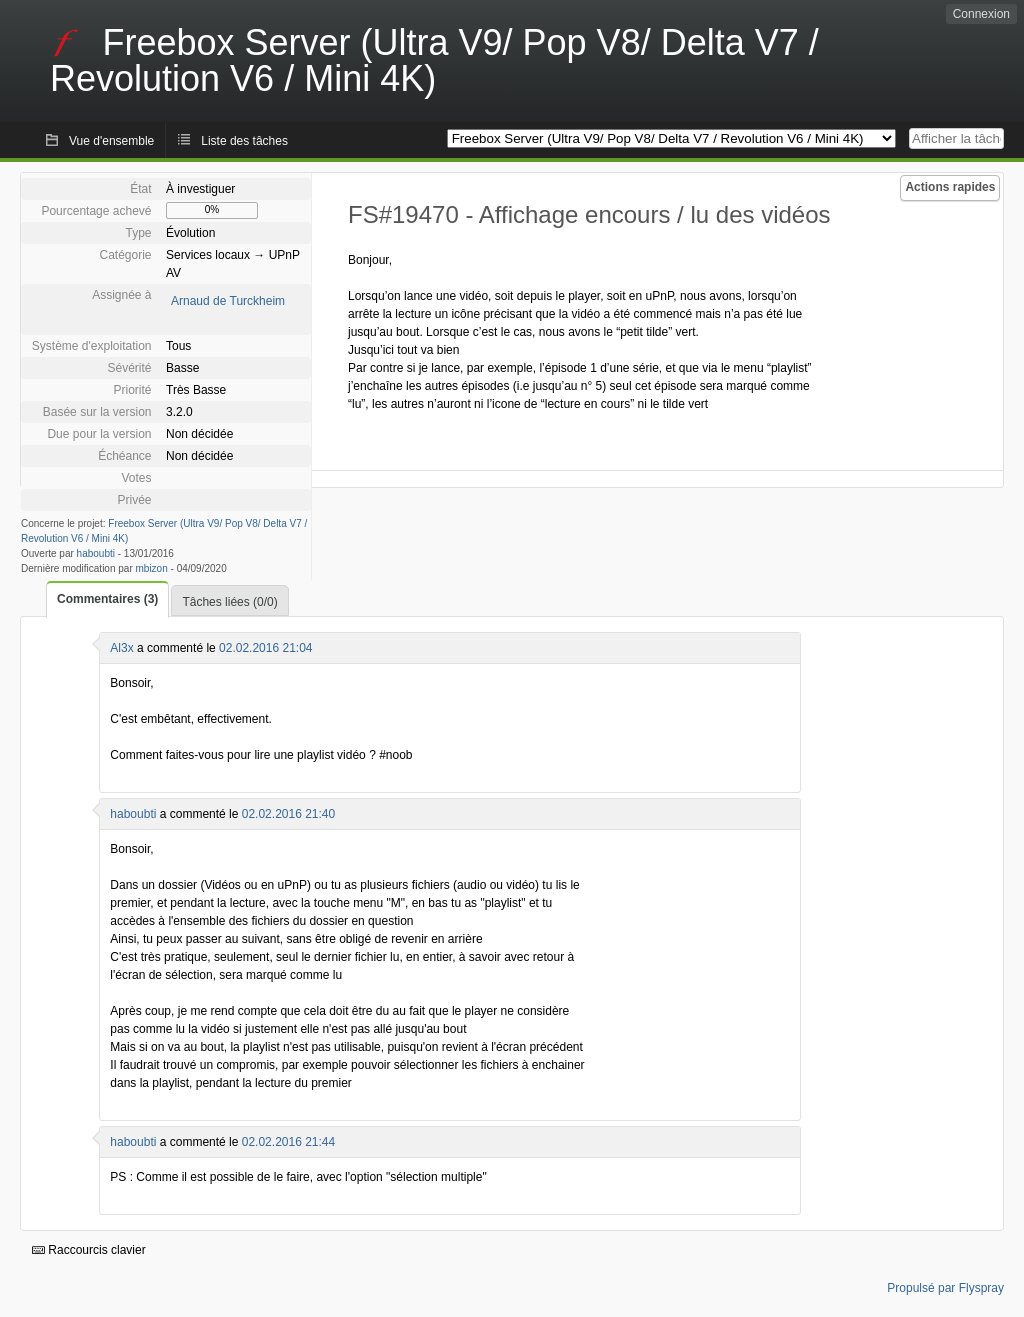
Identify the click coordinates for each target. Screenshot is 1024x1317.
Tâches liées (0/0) (229, 602)
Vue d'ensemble (111, 141)
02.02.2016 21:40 (288, 814)
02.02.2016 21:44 (288, 1142)
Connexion (981, 14)
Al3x (121, 648)
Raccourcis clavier (89, 1250)
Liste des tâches (244, 141)
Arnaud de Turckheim (228, 301)
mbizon (152, 568)
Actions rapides (950, 187)
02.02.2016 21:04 (265, 648)
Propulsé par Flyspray (945, 1288)
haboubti (96, 553)
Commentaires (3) (107, 599)
